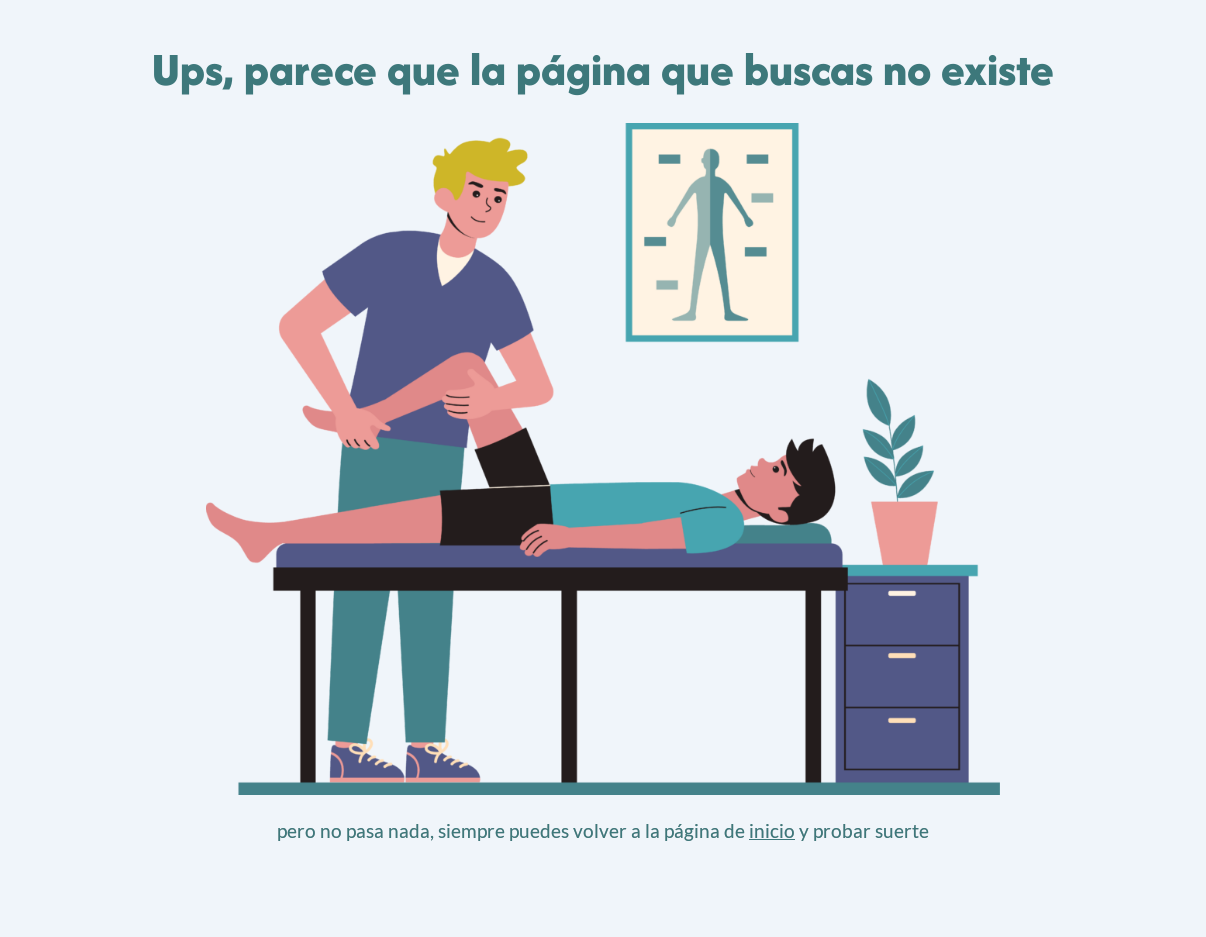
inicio (772, 830)
